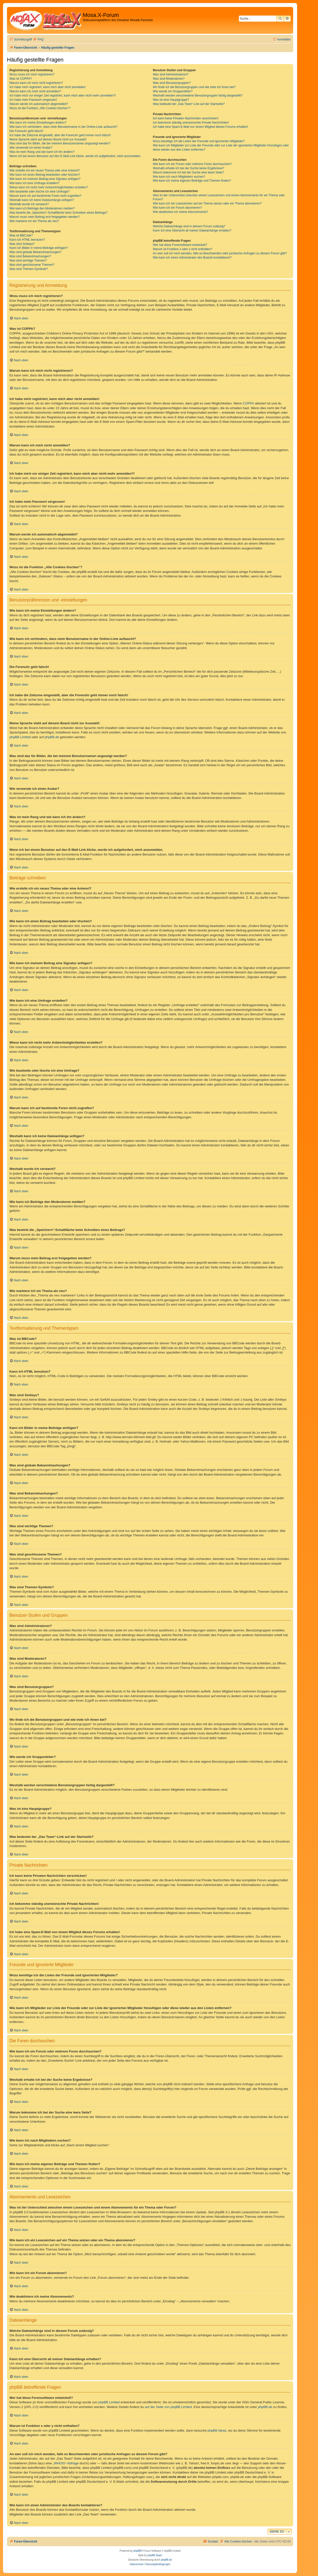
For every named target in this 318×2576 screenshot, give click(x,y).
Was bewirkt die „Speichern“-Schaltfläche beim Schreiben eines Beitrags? (58, 212)
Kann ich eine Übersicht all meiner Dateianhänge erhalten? (192, 230)
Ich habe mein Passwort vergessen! (33, 99)
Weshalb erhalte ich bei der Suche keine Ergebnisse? (188, 168)
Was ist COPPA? (20, 78)
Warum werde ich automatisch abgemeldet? (38, 104)
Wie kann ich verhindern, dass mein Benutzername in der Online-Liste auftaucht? (63, 127)
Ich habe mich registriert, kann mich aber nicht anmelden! (47, 87)
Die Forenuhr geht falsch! (26, 131)
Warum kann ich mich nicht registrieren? (36, 83)
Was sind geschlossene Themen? (31, 264)
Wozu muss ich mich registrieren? (31, 74)
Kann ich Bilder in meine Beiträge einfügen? (38, 248)
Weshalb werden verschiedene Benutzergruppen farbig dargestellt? (197, 95)
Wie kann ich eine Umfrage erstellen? (34, 183)
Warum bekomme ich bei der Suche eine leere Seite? (188, 172)
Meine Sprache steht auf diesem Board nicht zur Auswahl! (47, 139)
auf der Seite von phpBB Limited (168, 2407)
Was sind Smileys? (22, 244)
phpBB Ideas (216, 2430)
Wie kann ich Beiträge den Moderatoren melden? (42, 208)
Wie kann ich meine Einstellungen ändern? (37, 122)
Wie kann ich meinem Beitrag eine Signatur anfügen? (44, 179)
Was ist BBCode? (21, 235)
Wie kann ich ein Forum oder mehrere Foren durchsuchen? (192, 164)
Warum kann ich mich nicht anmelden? (35, 91)
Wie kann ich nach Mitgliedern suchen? (179, 176)
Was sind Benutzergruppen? (172, 83)
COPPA (248, 403)
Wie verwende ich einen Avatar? (30, 147)
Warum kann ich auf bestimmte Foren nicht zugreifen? (45, 196)
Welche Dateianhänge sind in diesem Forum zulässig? (189, 226)
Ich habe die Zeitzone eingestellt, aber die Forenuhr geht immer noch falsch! (60, 135)
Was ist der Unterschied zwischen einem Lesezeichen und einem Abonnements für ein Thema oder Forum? (219, 197)
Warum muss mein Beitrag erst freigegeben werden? (44, 217)
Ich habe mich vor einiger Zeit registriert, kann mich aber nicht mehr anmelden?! (62, 95)
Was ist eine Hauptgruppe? (171, 99)
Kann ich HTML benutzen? (27, 239)
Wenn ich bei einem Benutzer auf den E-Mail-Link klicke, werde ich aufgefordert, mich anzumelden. (75, 156)
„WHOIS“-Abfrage (66, 2463)
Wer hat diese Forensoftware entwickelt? (180, 245)
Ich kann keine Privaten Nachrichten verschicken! (185, 118)
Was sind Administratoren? (170, 74)
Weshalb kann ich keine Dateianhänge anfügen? (41, 200)
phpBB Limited (20, 737)
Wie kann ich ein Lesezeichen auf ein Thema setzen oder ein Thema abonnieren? (207, 203)
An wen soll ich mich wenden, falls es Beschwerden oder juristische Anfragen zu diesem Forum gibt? (220, 253)
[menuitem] (38, 39)
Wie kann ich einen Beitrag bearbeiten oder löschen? (44, 174)
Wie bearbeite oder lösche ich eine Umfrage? (39, 191)
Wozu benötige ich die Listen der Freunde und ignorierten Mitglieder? (199, 141)
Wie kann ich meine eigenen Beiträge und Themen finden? (192, 180)
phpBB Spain (155, 2555)
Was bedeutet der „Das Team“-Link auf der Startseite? (189, 104)
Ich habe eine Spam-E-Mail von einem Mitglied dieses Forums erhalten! (200, 127)
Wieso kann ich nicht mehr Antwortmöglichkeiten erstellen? (48, 187)
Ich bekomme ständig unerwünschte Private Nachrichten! (191, 122)
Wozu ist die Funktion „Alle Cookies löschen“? (40, 108)
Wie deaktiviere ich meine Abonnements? (180, 212)
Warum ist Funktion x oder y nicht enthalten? (182, 249)
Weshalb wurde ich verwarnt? (29, 204)
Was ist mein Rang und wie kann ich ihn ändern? (42, 152)
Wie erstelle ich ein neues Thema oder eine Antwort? (44, 170)
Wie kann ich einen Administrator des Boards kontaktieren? (192, 257)
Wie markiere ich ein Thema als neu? (34, 221)
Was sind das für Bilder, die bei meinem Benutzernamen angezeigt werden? (59, 143)
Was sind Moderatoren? (169, 78)
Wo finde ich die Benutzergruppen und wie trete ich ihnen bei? (194, 87)
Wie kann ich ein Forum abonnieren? (177, 207)
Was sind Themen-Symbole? (28, 269)
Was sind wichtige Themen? (28, 260)
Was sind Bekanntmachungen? (30, 256)
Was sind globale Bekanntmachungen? (35, 252)
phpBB (137, 2550)
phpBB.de (52, 737)
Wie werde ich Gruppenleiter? (172, 91)
